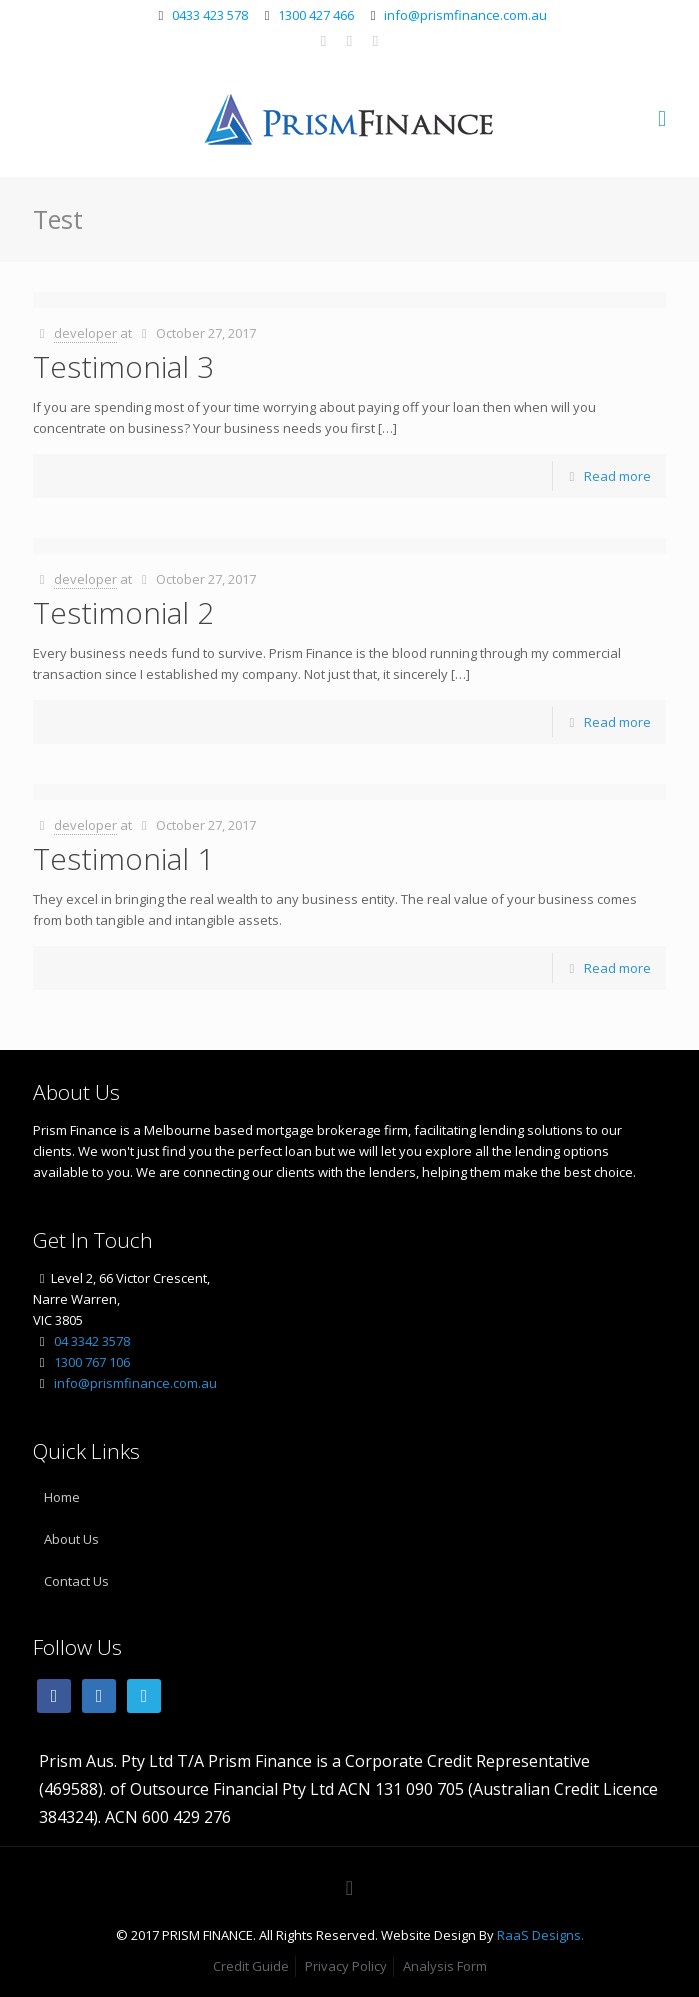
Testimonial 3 (123, 366)
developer (85, 333)
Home (62, 1497)
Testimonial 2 (123, 612)
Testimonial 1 (123, 858)
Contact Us (76, 1581)
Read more (617, 476)
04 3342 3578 (92, 1341)
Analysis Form (445, 1966)
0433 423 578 (210, 15)
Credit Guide (251, 1966)
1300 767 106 (92, 1362)
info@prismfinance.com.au (465, 15)
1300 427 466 (316, 15)
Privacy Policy (346, 1966)
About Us (71, 1539)
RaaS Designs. (540, 1935)
